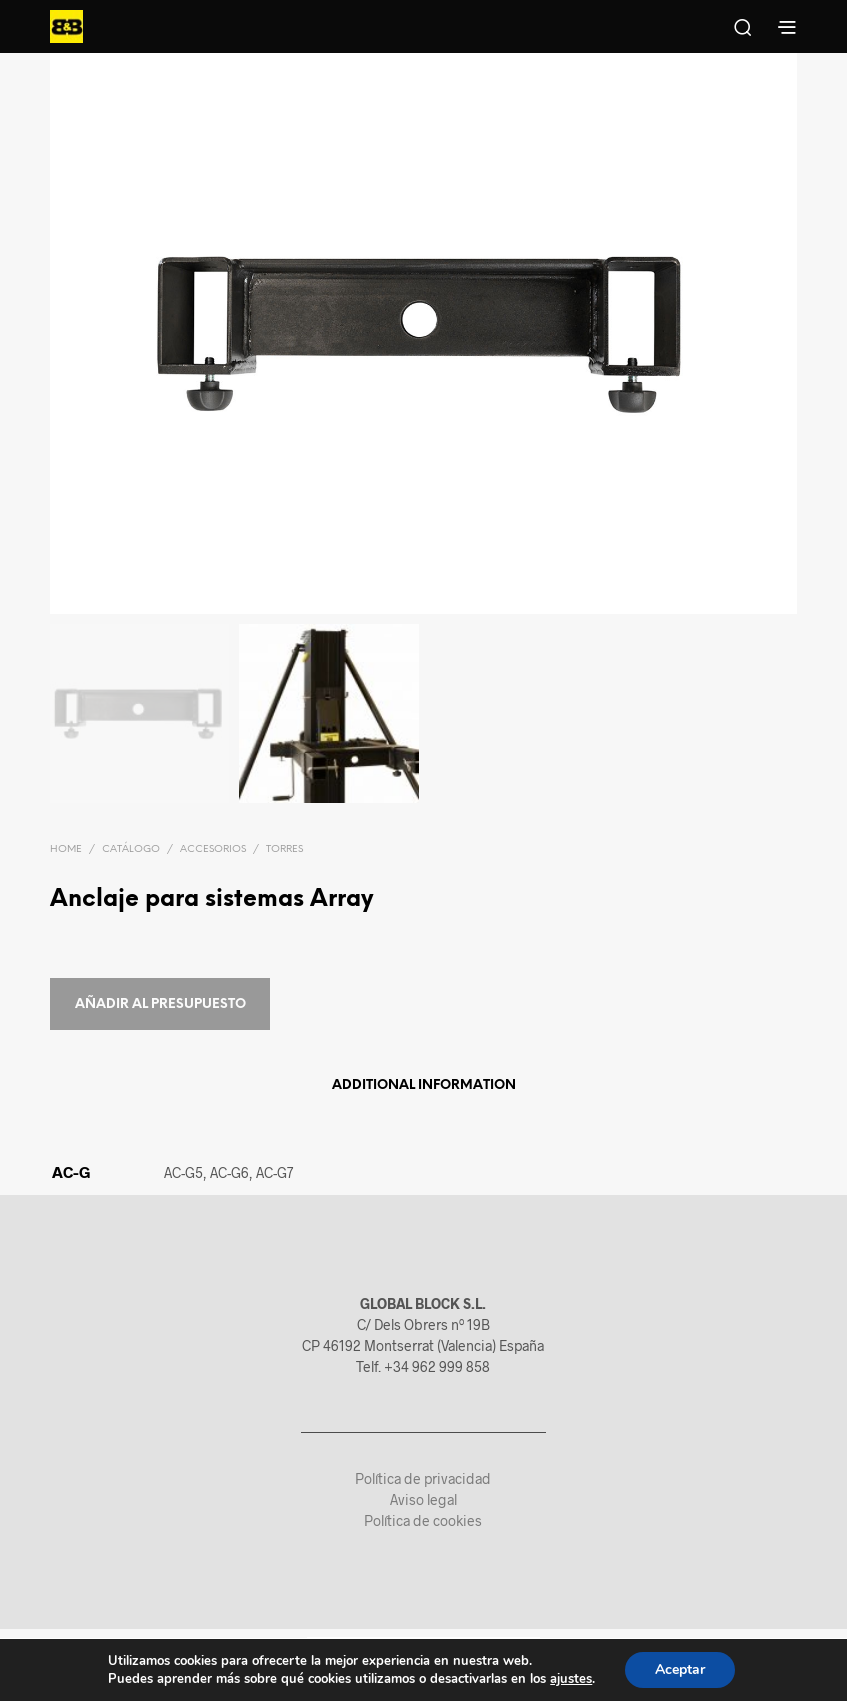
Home (66, 849)
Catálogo (131, 849)
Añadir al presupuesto (160, 1004)
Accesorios (213, 849)
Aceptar (680, 1669)
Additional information (424, 1085)
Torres (284, 849)
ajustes (571, 1679)
